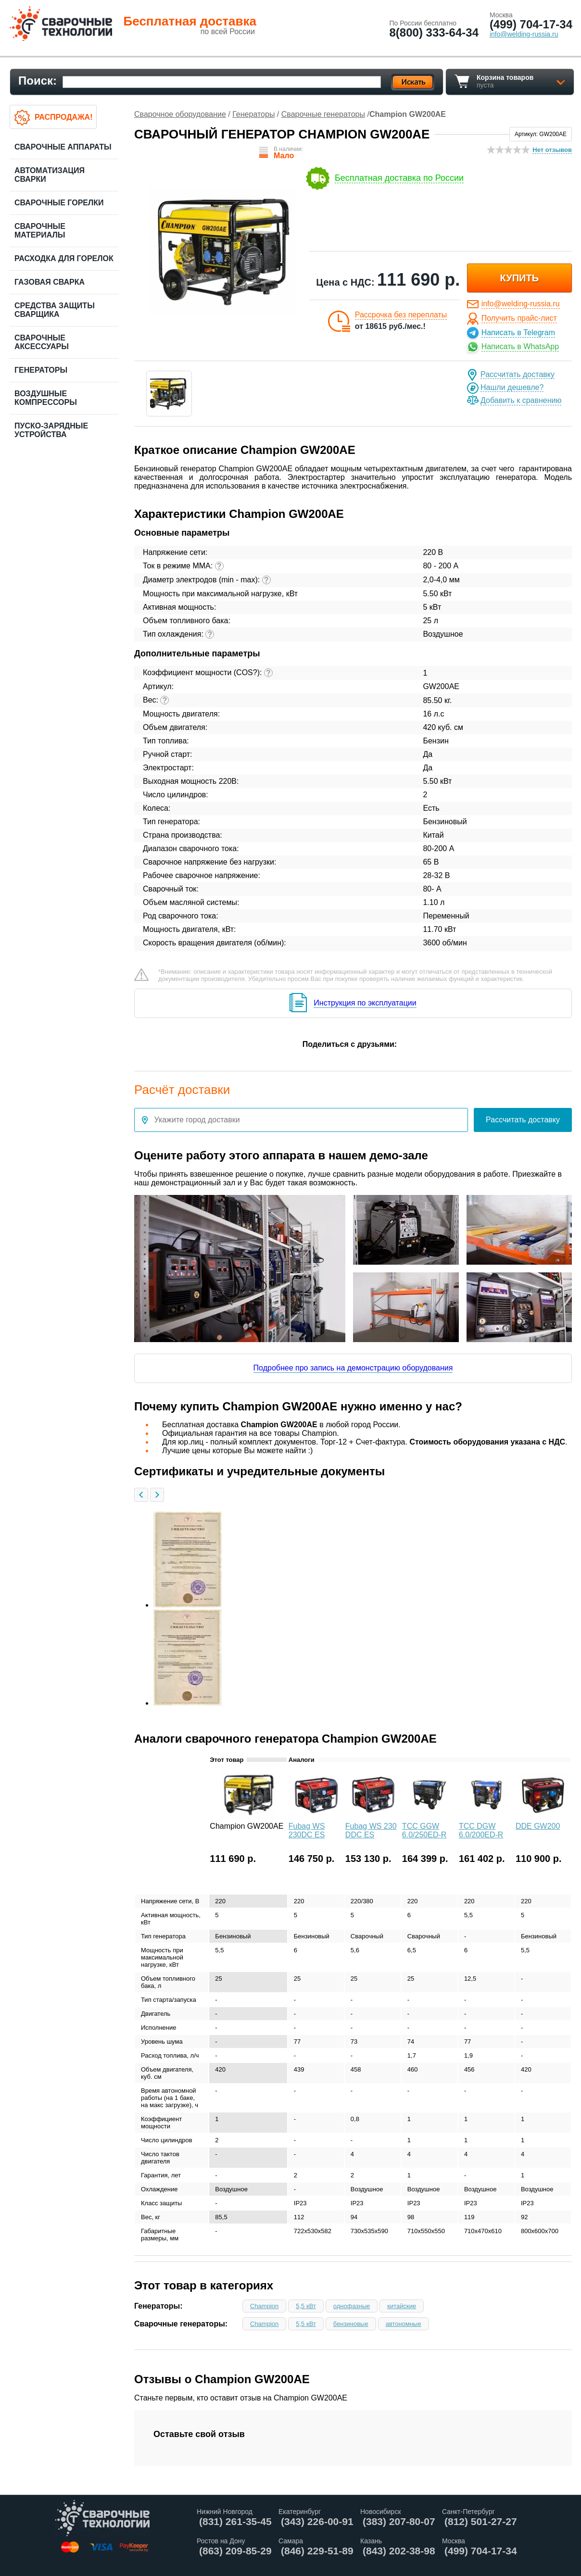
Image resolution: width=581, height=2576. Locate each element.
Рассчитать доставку (517, 374)
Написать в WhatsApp (520, 346)
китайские (401, 2306)
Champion (264, 2306)
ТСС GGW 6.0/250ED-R (424, 1830)
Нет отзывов (552, 149)
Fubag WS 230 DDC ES (371, 1830)
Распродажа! (63, 117)
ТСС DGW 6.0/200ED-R (481, 1830)
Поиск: (37, 80)
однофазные (351, 2306)
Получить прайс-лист (519, 318)
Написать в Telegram (518, 332)
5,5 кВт (306, 2306)
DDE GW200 (538, 1826)
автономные (403, 2323)
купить (519, 278)
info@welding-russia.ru (520, 304)
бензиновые (350, 2323)
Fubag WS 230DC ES (307, 1830)
